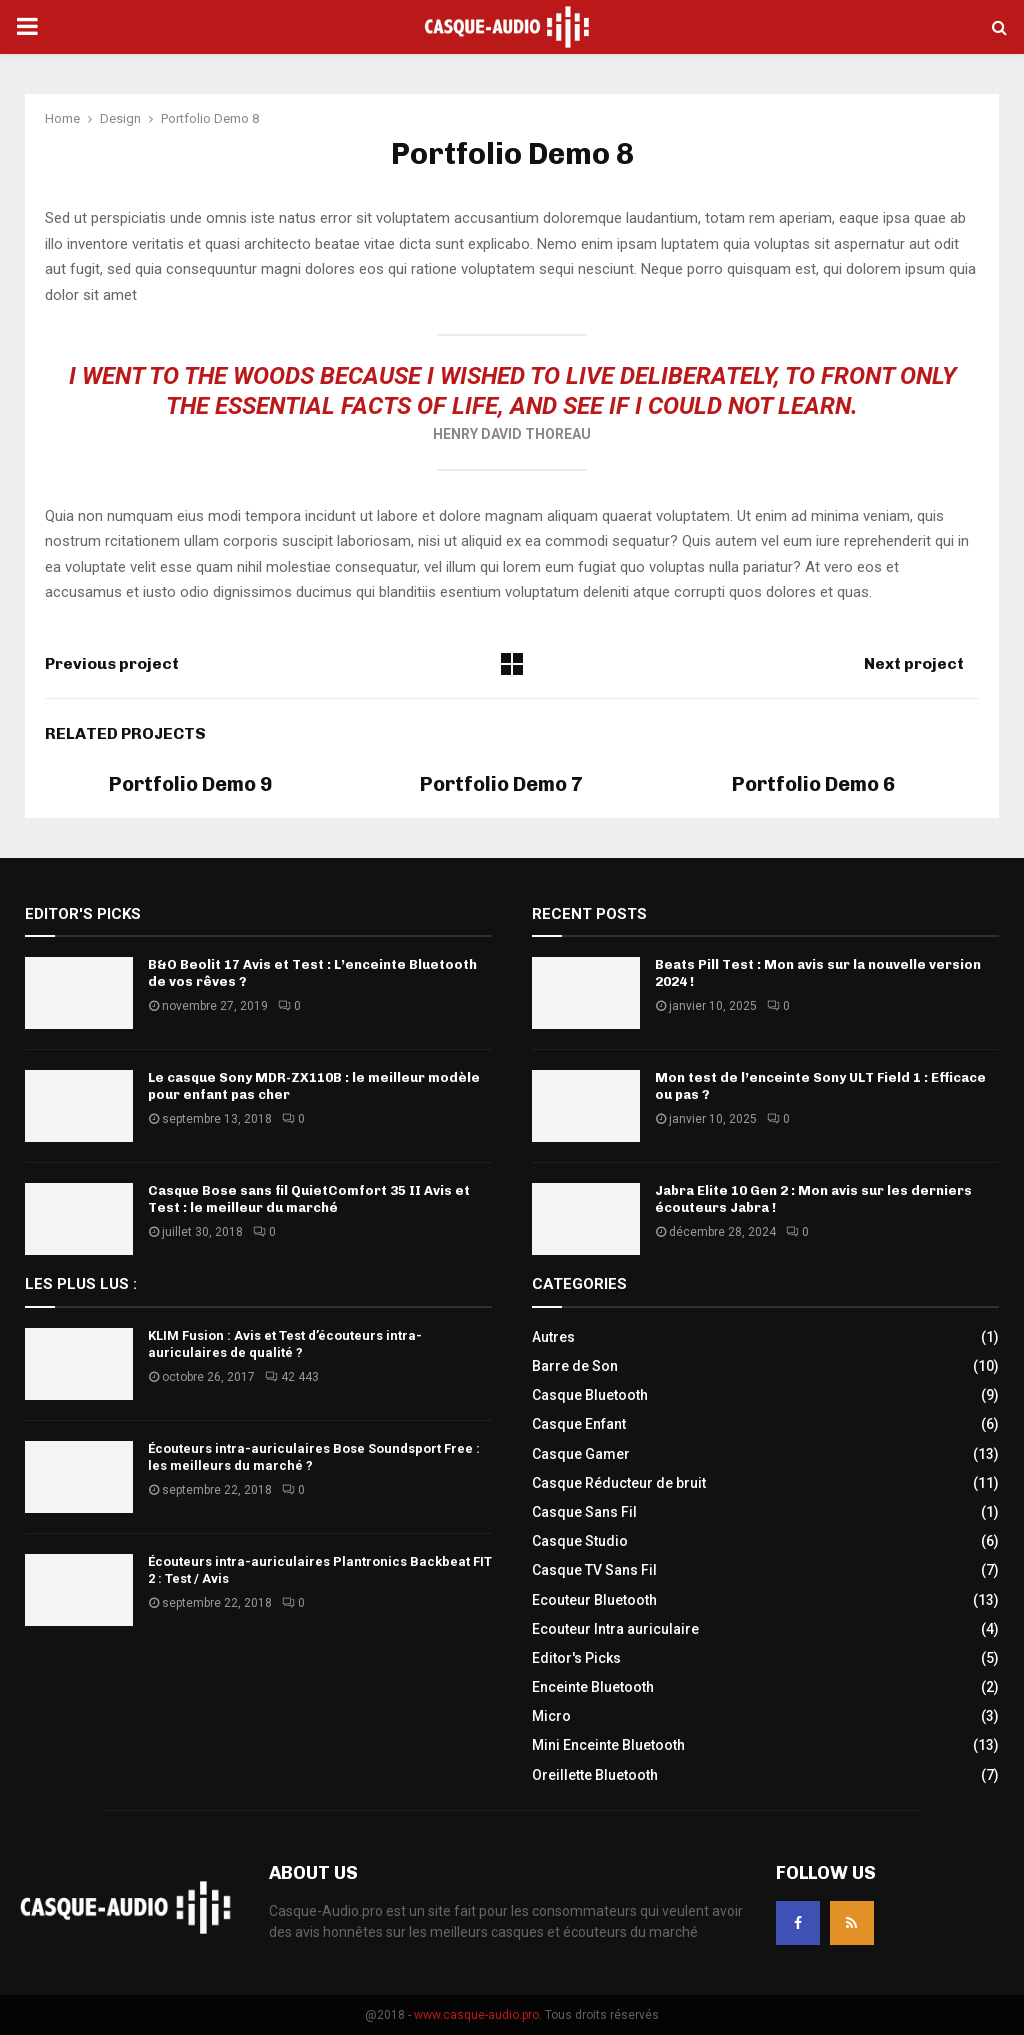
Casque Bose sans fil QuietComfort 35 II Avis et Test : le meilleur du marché (309, 1199)
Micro (551, 1716)
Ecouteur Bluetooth (594, 1600)
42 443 (292, 1377)
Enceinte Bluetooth (593, 1687)
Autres (553, 1337)
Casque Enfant (579, 1424)
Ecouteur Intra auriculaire (615, 1629)
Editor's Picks (576, 1658)
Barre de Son (575, 1366)
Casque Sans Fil (584, 1512)
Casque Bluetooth (590, 1395)
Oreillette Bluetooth (595, 1775)
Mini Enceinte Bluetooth (608, 1745)
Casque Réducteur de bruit (619, 1483)
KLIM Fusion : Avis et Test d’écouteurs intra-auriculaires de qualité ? (285, 1344)
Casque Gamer (581, 1454)
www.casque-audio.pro (476, 2015)
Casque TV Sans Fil (594, 1570)
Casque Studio (580, 1541)
